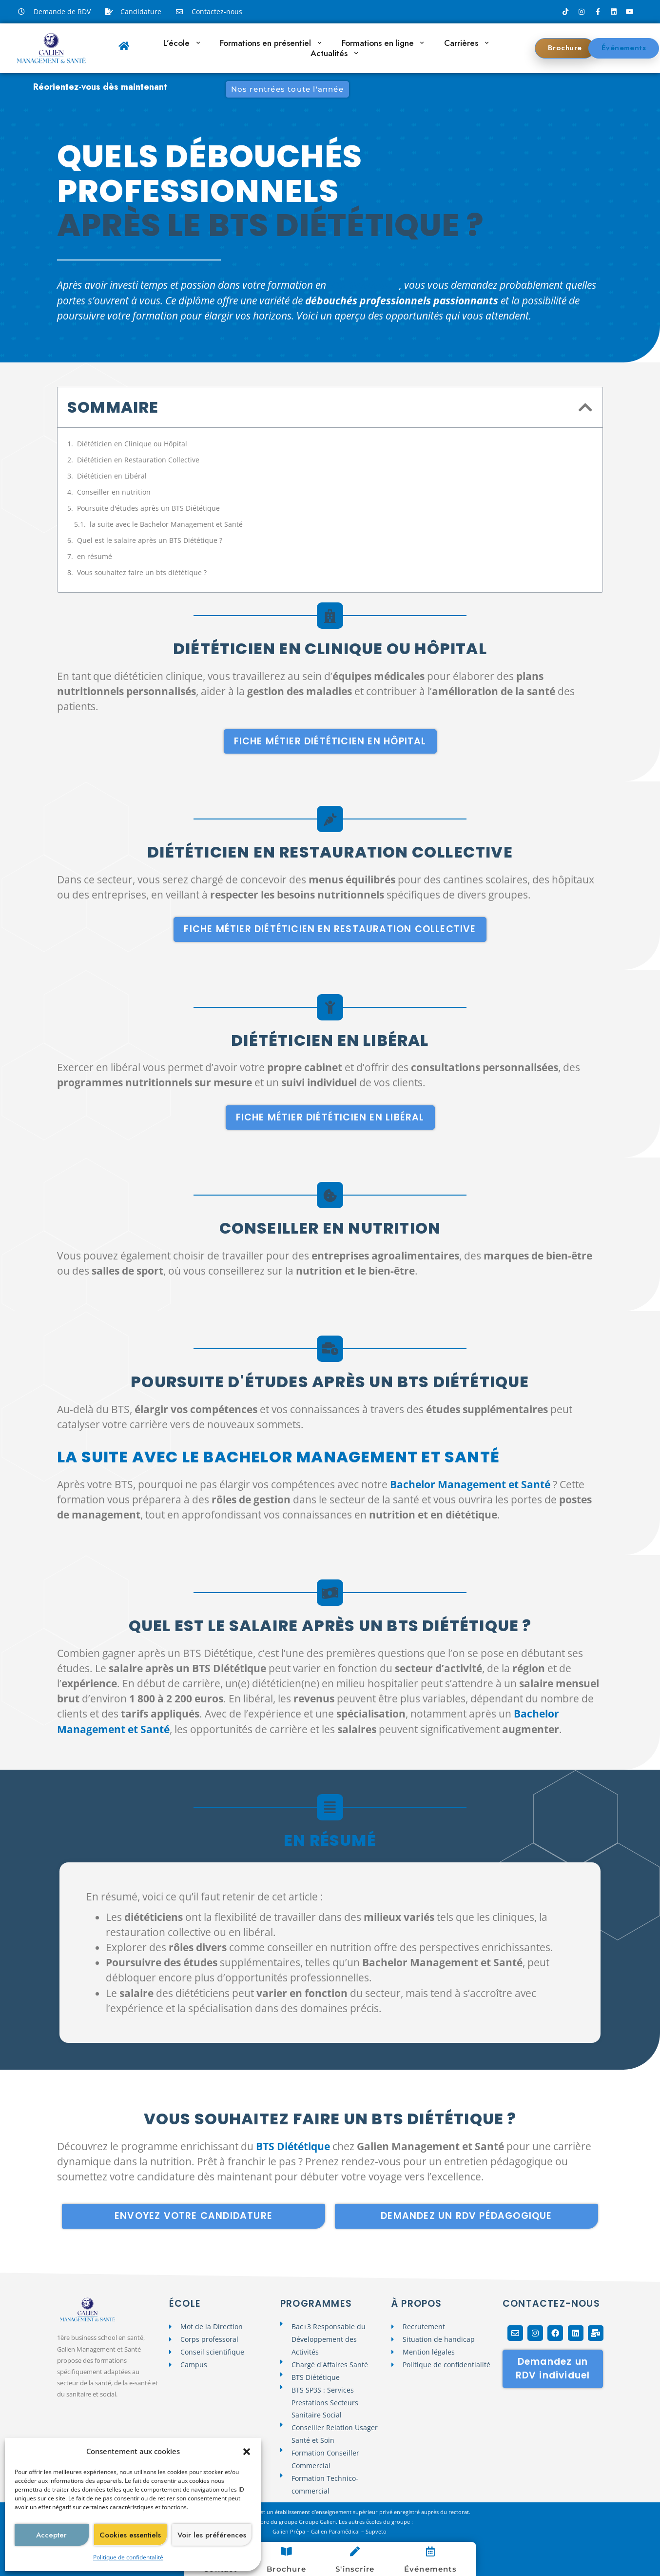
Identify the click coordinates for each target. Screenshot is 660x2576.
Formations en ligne (383, 43)
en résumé (94, 556)
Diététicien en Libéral (112, 475)
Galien (280, 2531)
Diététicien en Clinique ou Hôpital (132, 443)
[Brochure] (286, 2551)
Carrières (466, 43)
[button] (247, 2451)
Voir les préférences (211, 2535)
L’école (181, 43)
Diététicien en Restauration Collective (138, 459)
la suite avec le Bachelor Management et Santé (166, 524)
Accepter (51, 2535)
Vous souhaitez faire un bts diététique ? (142, 572)
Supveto (377, 2531)
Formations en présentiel (270, 43)
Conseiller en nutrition (114, 492)
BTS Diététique (364, 285)
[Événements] (430, 2551)
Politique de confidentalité (128, 2557)
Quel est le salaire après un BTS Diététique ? (149, 540)
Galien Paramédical (335, 2531)
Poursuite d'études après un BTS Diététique (148, 508)
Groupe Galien (317, 2521)
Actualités (334, 53)
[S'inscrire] (355, 2551)
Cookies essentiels (130, 2535)
